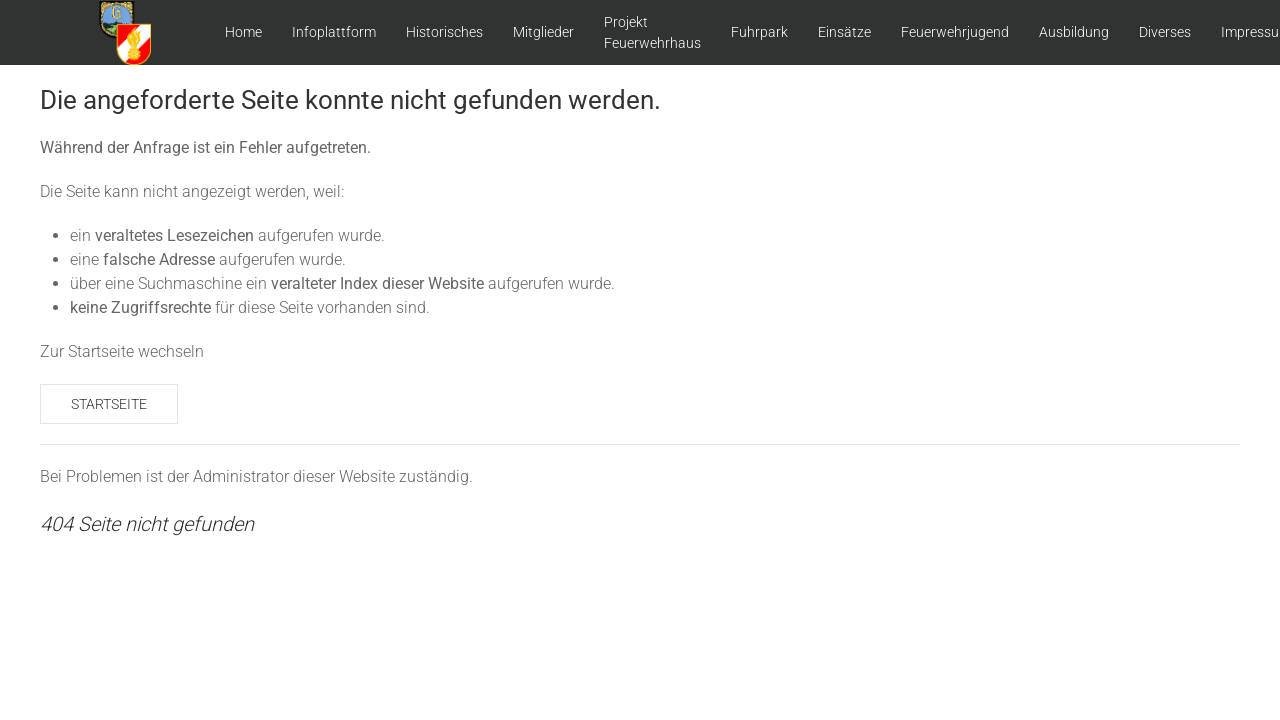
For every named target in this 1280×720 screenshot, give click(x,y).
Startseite (109, 404)
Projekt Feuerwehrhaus (652, 32)
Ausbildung (1074, 32)
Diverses (1165, 32)
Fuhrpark (759, 32)
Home (243, 32)
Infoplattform (334, 32)
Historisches (444, 32)
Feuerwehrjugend (955, 32)
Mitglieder (543, 32)
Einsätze (844, 32)
